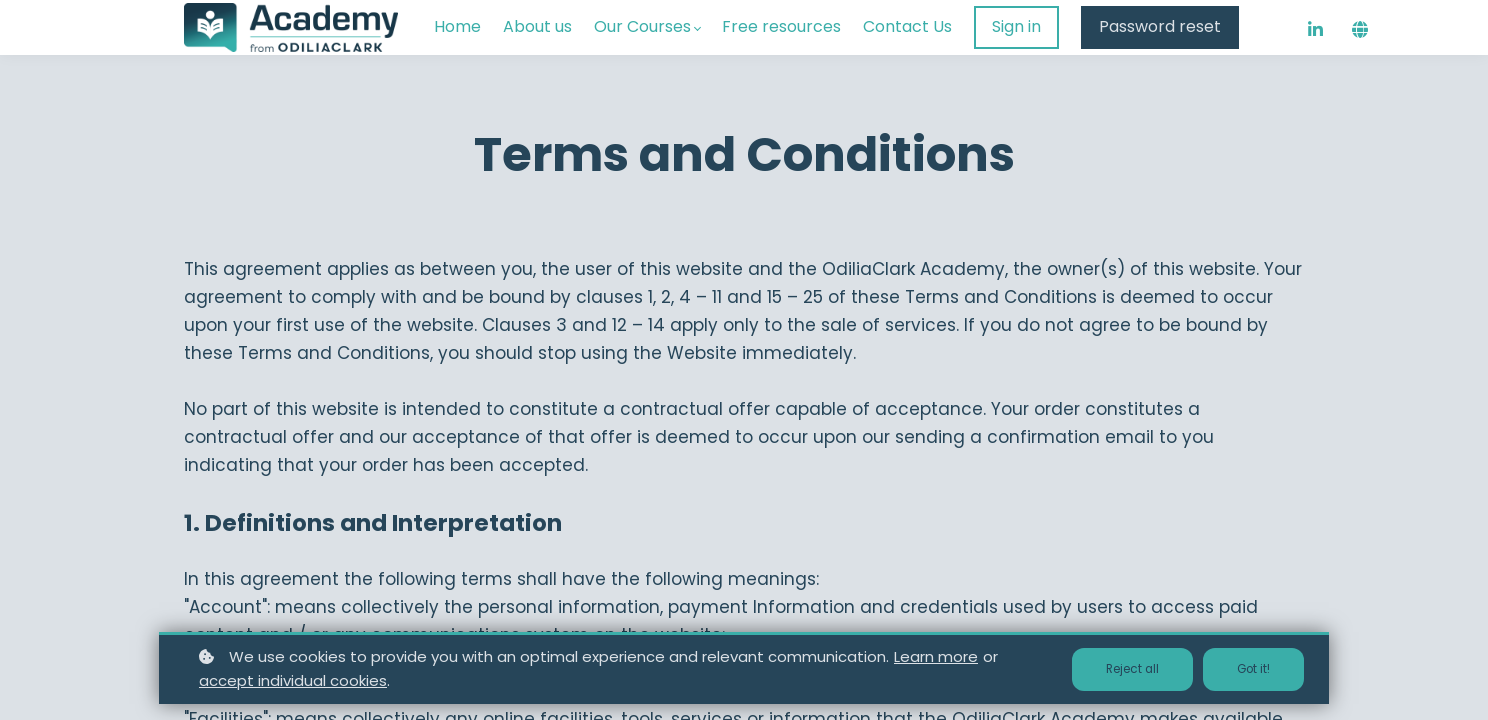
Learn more (936, 656)
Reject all (1117, 669)
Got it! (1248, 669)
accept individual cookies (293, 680)
